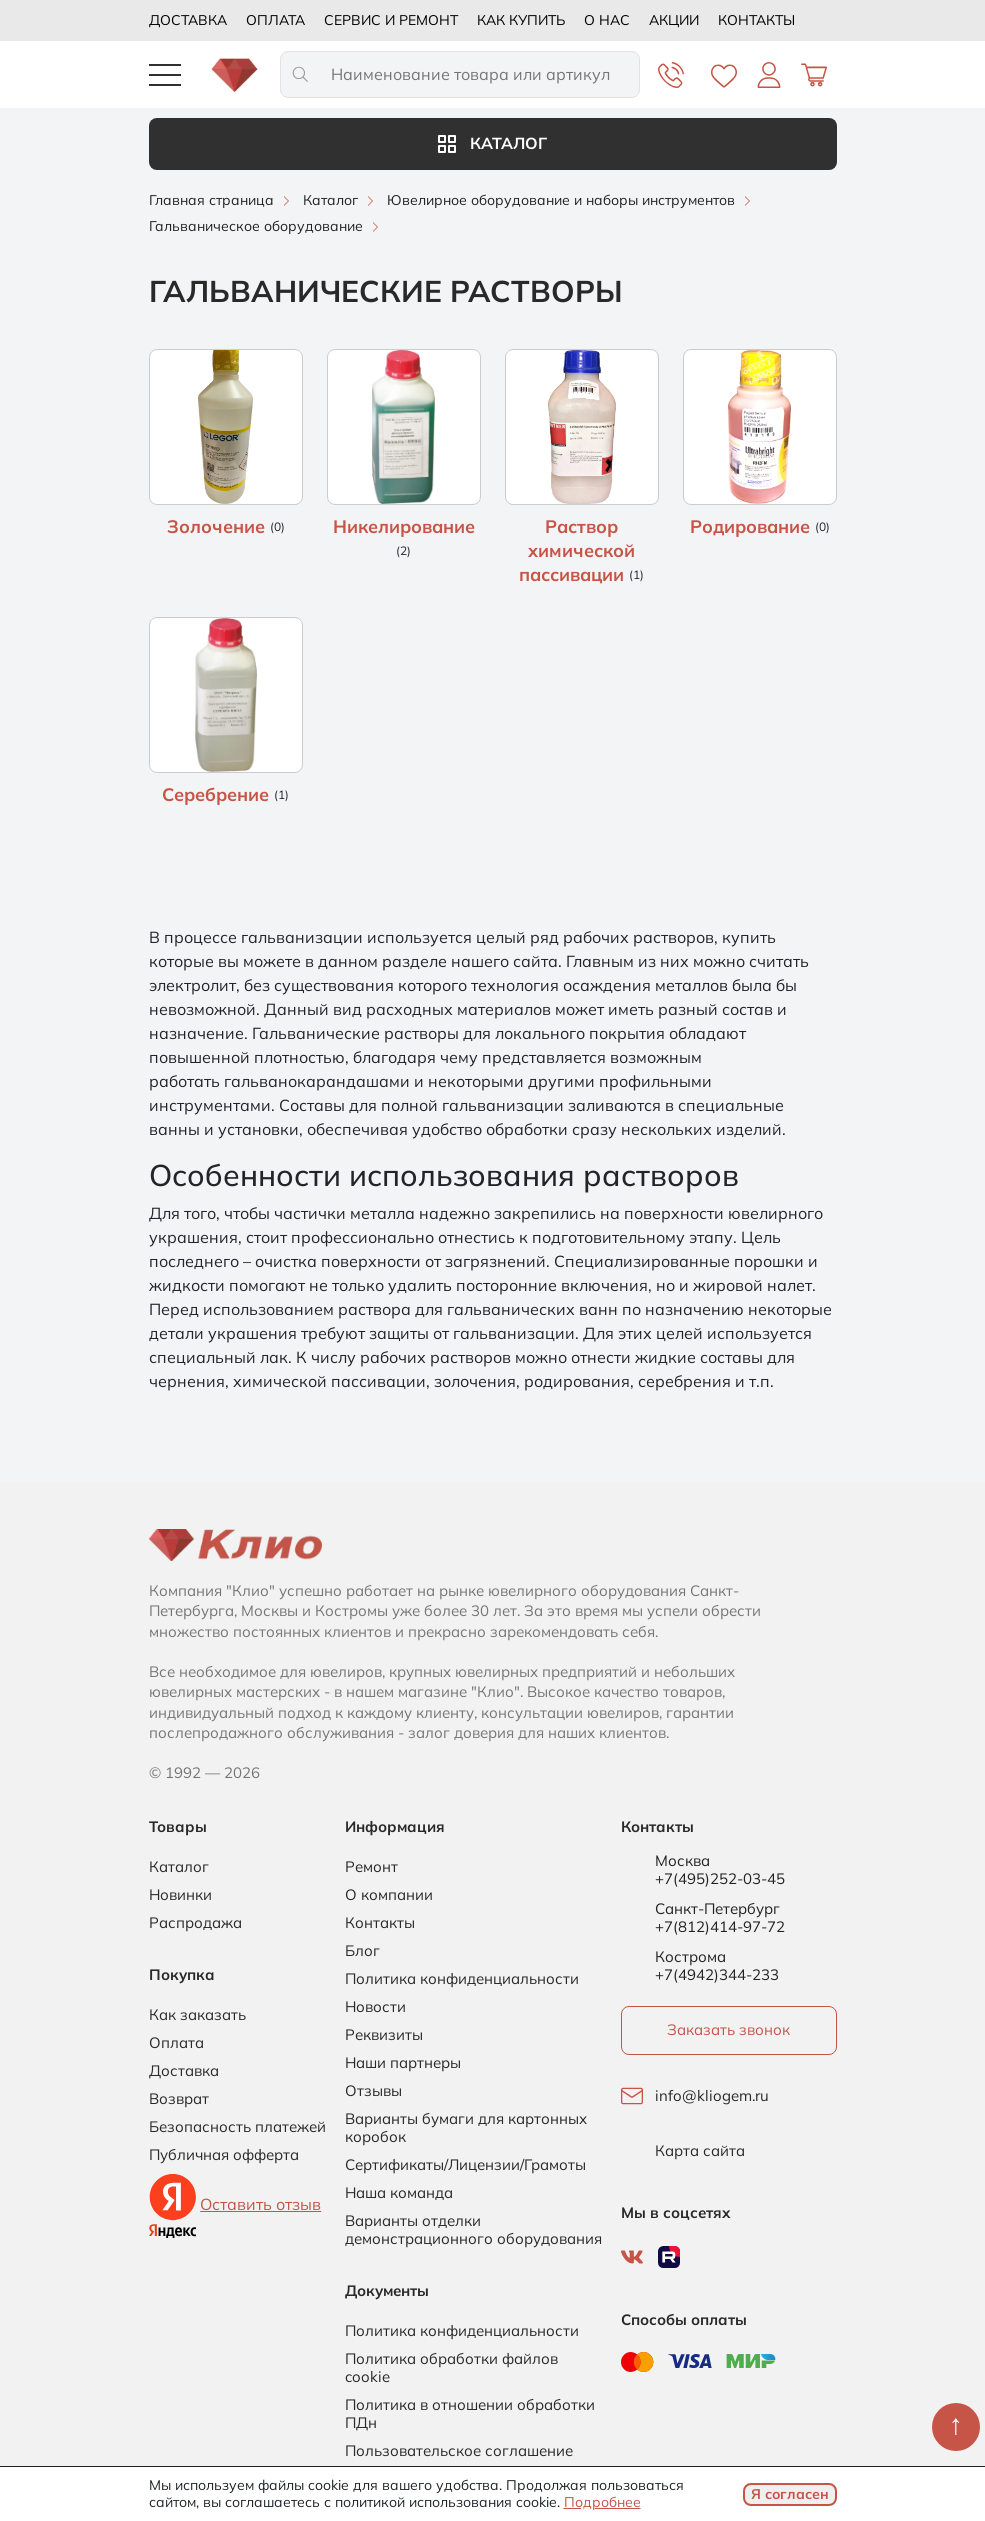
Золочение (218, 526)
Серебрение (218, 794)
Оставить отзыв (260, 2204)
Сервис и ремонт (391, 20)
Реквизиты (384, 2035)
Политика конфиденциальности (462, 1979)
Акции (674, 20)
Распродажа (195, 1923)
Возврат (179, 2099)
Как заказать (197, 2015)
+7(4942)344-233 (717, 1974)
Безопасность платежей (237, 2127)
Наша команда (399, 2193)
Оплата (275, 20)
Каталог (492, 143)
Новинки (180, 1895)
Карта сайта (700, 2151)
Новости (375, 2007)
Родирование (752, 526)
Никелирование (404, 526)
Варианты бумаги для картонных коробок (466, 2128)
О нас (607, 20)
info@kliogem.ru (712, 2096)
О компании (389, 1895)
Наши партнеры (403, 2063)
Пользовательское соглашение (459, 2451)
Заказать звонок (728, 2029)
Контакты (756, 20)
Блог (362, 1951)
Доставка (188, 20)
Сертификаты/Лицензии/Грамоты (465, 2165)
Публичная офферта (224, 2155)
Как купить (521, 20)
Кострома (690, 1957)
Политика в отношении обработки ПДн (470, 2414)
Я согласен (790, 2494)
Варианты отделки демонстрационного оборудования (473, 2230)
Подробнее (602, 2502)
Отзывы (373, 2091)
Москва (682, 1861)
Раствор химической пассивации (577, 550)
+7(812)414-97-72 (720, 1926)
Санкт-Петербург (717, 1909)
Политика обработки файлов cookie (451, 2368)
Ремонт (371, 1867)
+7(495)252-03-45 (720, 1878)
